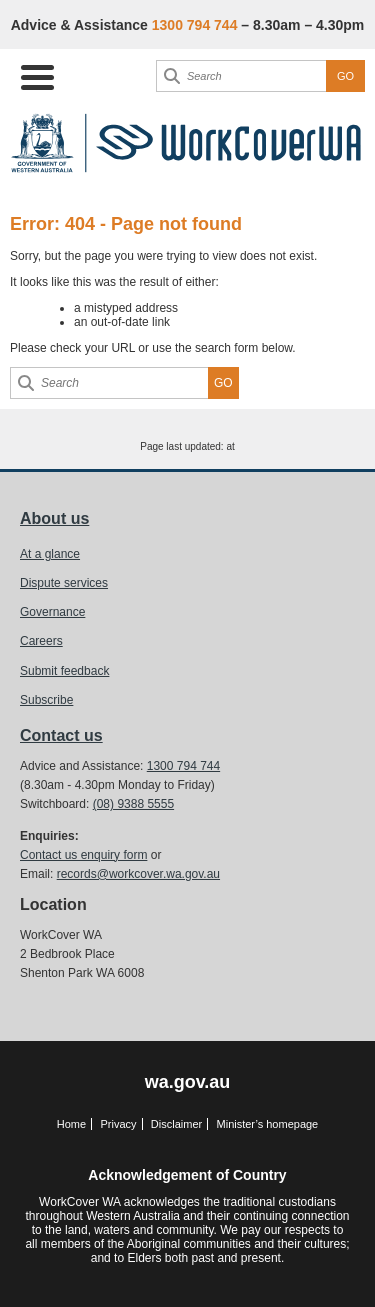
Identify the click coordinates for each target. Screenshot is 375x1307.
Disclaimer (176, 1124)
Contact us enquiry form (83, 855)
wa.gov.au (188, 1082)
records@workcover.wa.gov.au (138, 874)
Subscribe (46, 700)
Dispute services (64, 583)
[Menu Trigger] (37, 75)
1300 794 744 (183, 766)
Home (71, 1124)
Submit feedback (64, 671)
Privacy (118, 1124)
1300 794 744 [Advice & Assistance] (195, 25)
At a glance (50, 554)
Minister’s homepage (268, 1124)
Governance (52, 612)
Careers (41, 641)
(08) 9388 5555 (133, 804)
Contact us (61, 735)
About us (54, 518)
